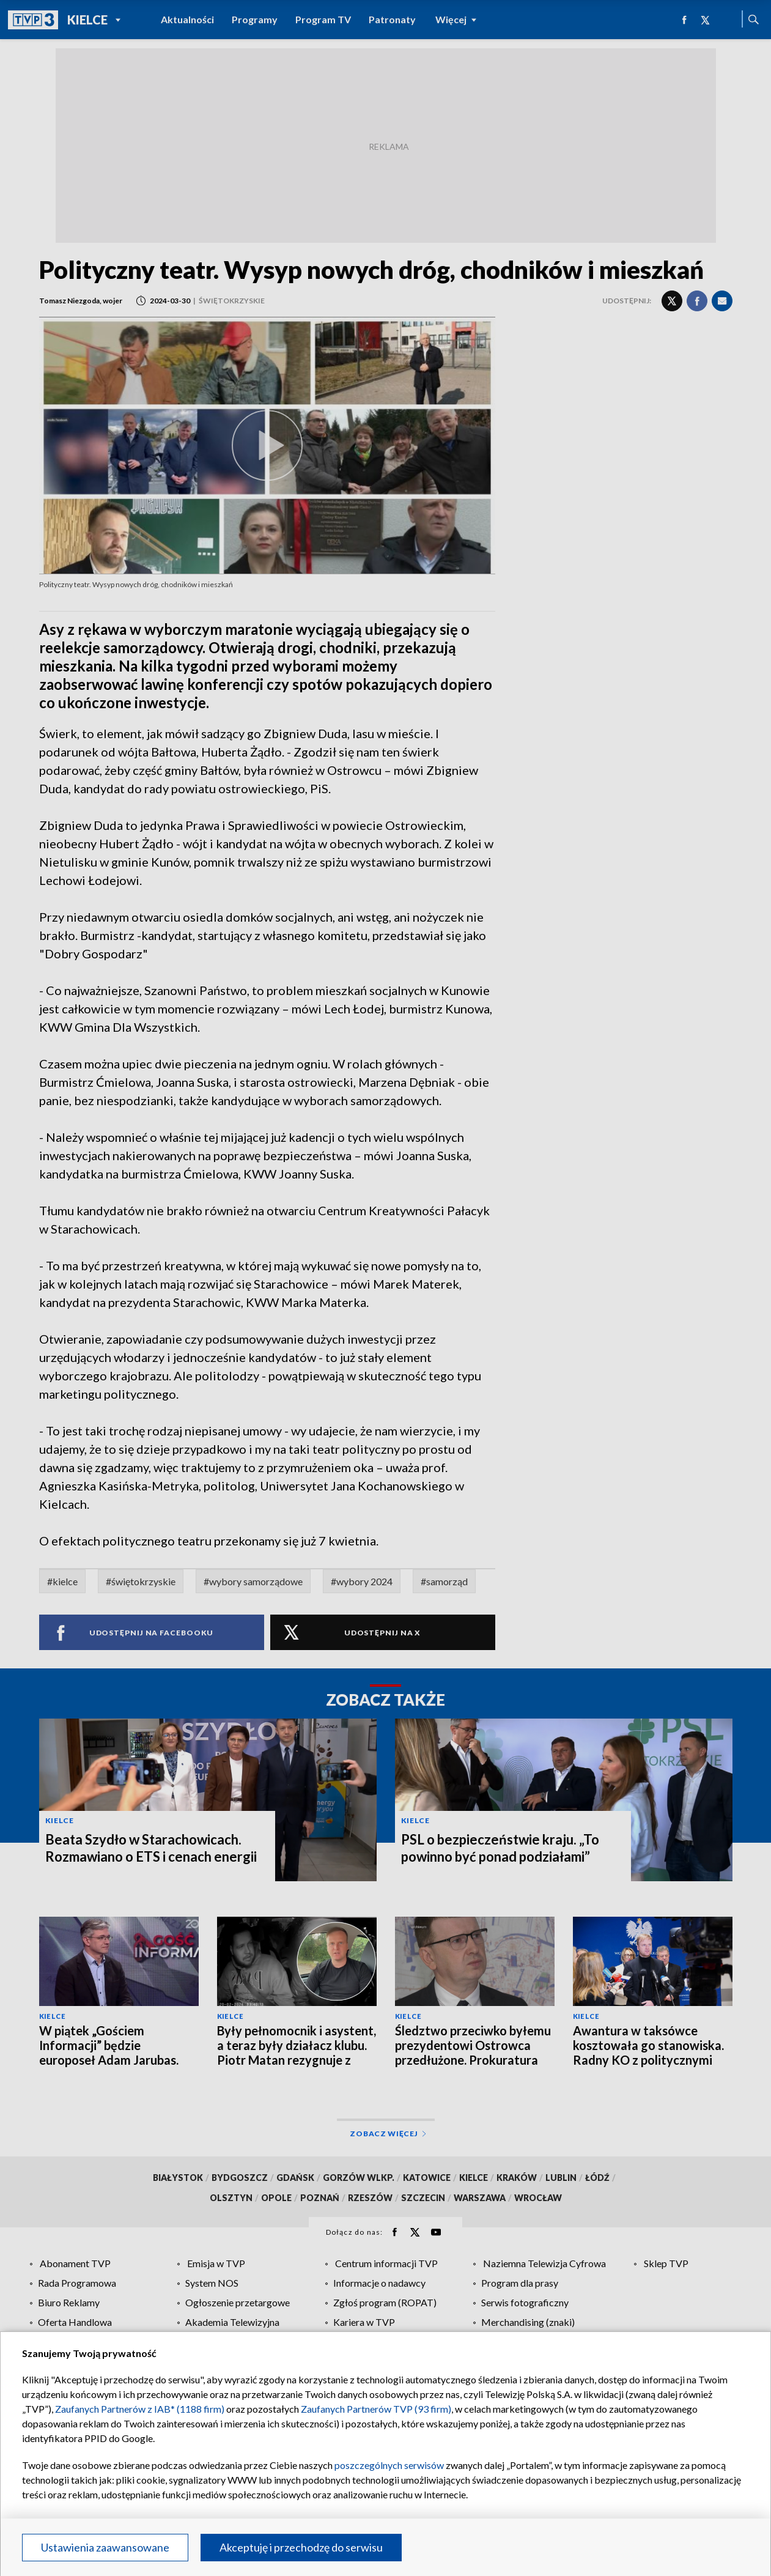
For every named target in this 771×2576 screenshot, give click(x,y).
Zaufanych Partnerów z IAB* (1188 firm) (139, 2409)
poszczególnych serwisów (389, 2465)
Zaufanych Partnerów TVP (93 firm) (376, 2409)
